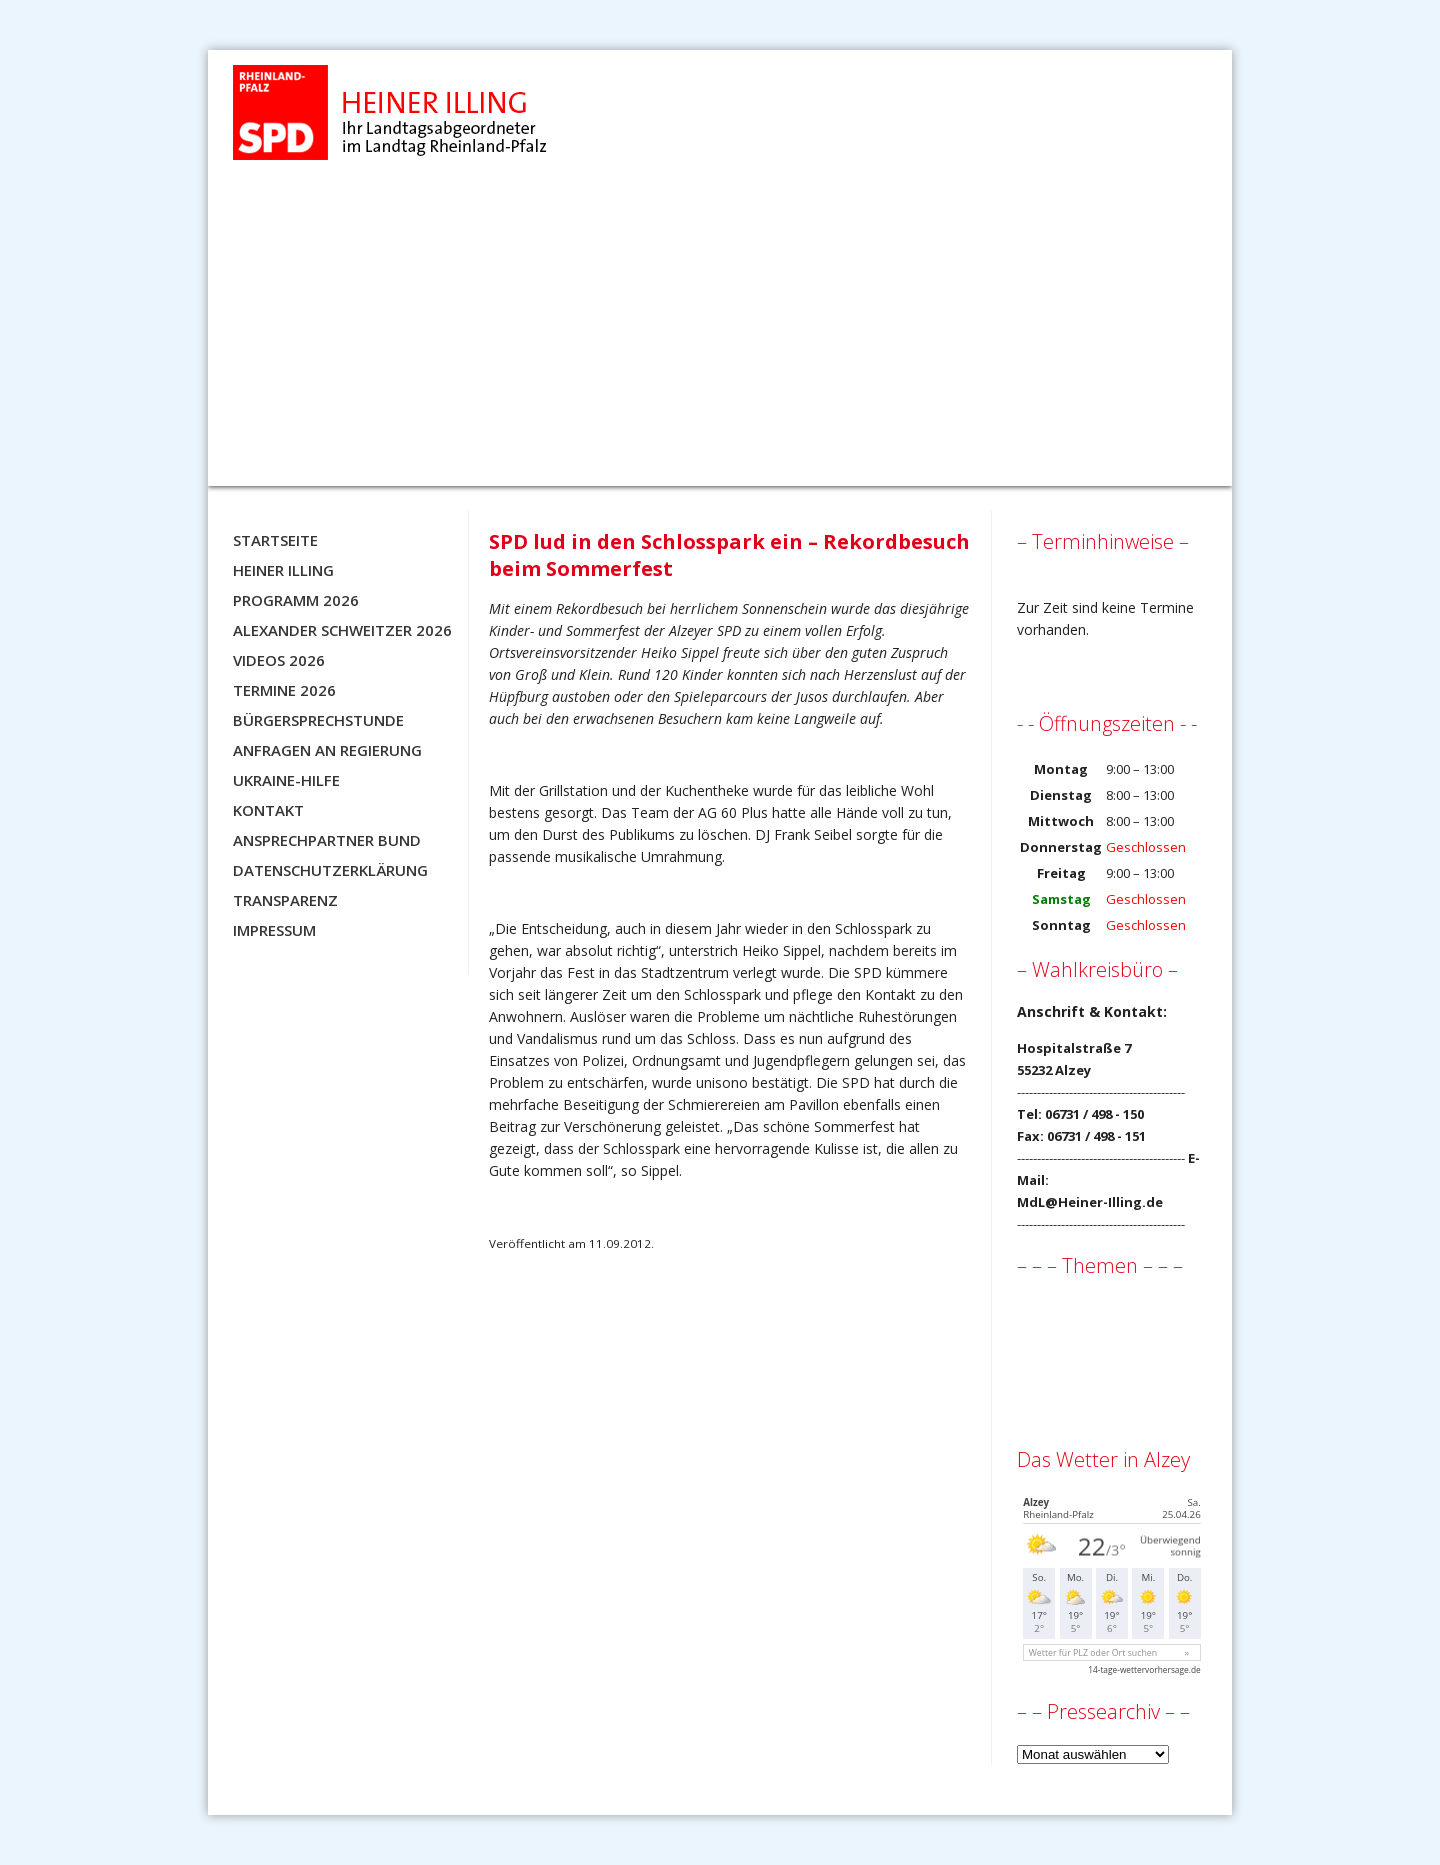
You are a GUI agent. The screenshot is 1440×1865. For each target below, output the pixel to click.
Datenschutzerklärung (330, 870)
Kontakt (268, 810)
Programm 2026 (296, 600)
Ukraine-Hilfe (286, 780)
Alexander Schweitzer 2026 (342, 630)
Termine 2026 (284, 690)
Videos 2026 (279, 660)
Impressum (274, 930)
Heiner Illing (283, 570)
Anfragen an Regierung (327, 750)
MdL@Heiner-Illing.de (1090, 1202)
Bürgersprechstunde (318, 720)
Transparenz (285, 900)
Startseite (275, 540)
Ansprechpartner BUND (327, 840)
